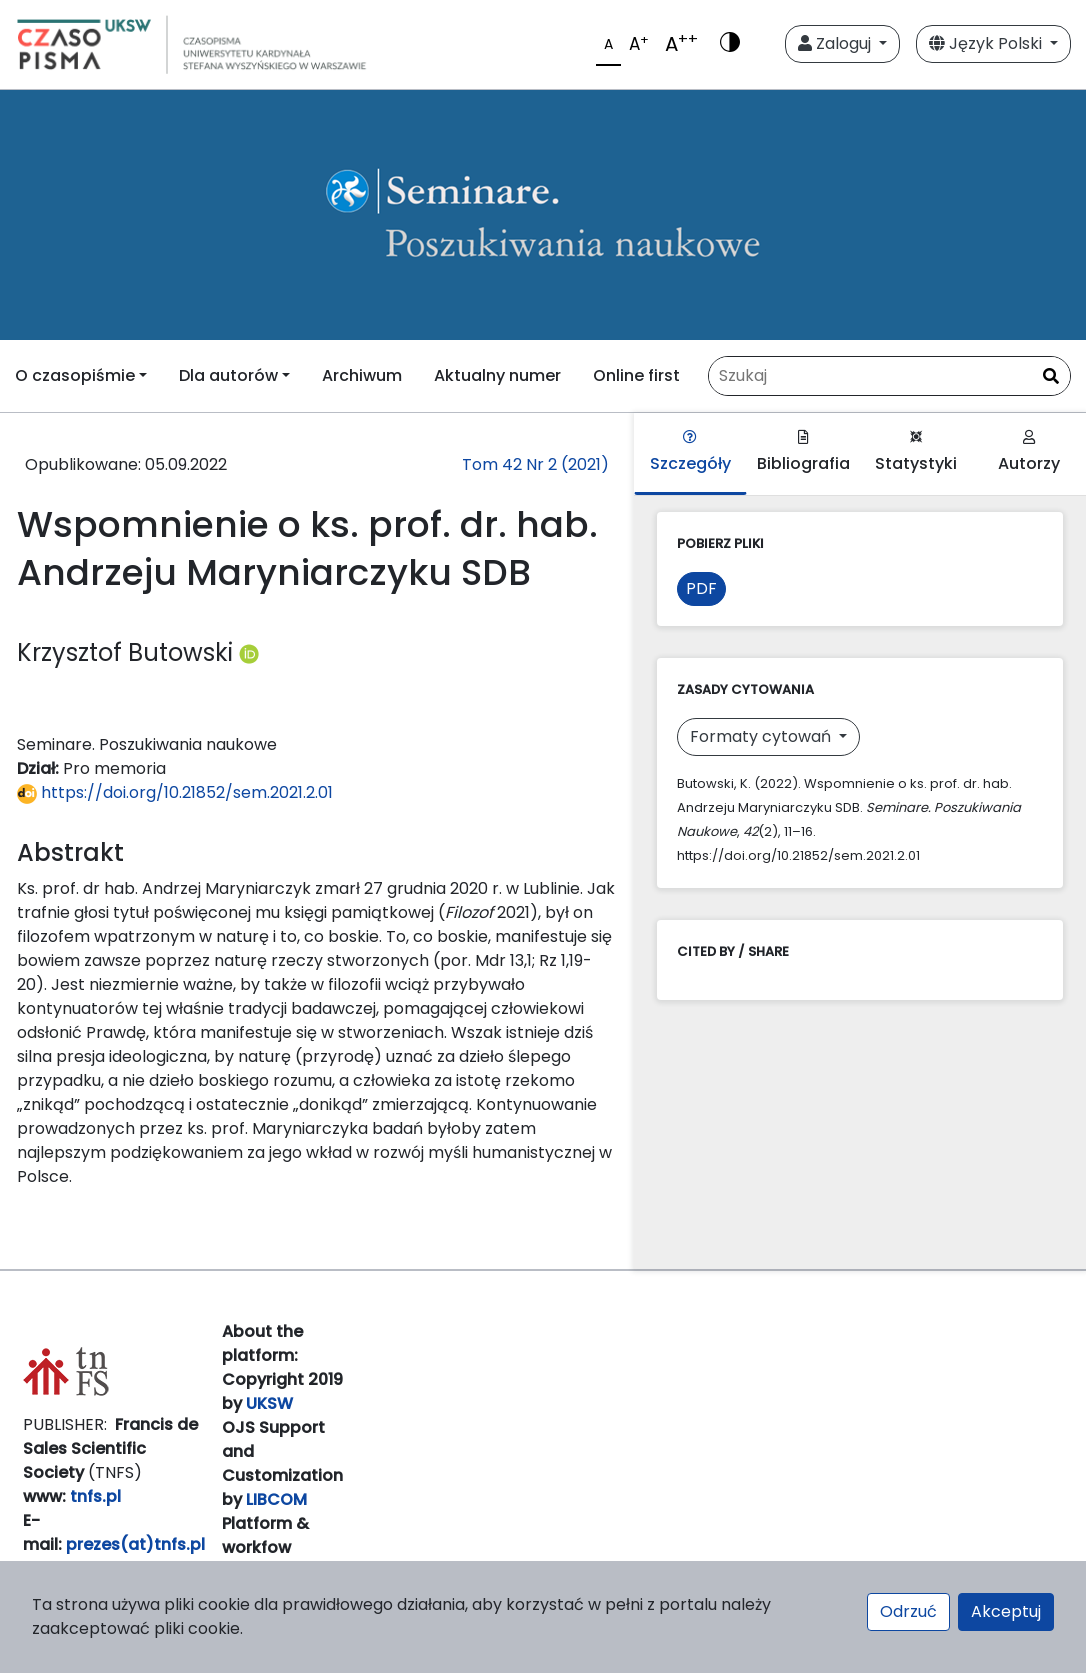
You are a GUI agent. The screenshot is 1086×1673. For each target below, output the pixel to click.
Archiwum (362, 375)
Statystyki (916, 452)
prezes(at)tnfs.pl (135, 1544)
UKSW (269, 1403)
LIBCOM (276, 1499)
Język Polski (987, 43)
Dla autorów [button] (228, 375)
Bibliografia (803, 452)
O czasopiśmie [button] (75, 375)
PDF (701, 588)
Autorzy (1029, 452)
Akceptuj (1006, 1611)
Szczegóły (690, 452)
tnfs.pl (95, 1496)
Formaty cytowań (762, 736)
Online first (636, 375)
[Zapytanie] (889, 376)
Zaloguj (836, 43)
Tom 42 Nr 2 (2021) (535, 464)
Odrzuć (908, 1611)
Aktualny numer (497, 375)
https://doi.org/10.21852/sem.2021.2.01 (175, 792)
